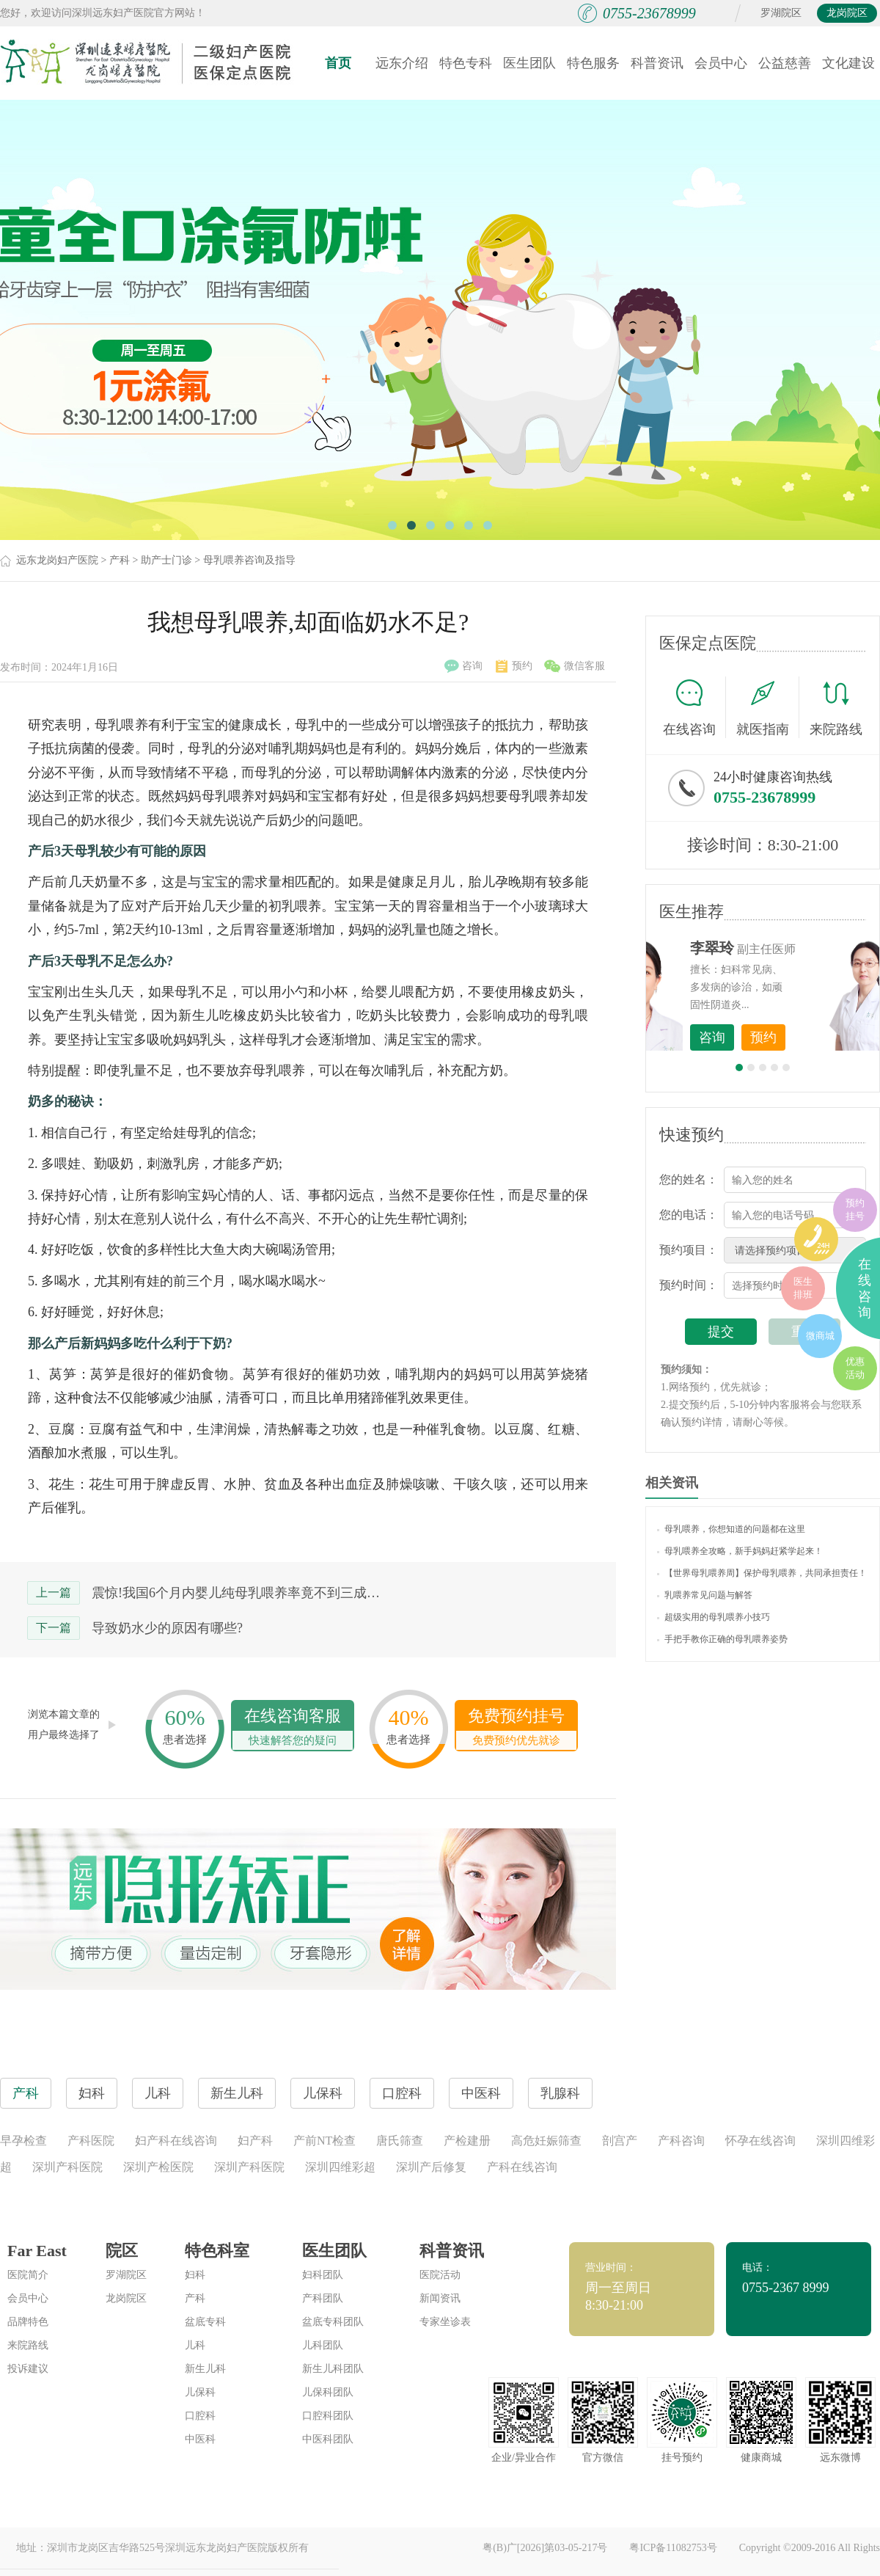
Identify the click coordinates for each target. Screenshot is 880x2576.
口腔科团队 (327, 2415)
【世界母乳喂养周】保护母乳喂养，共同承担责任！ (762, 1573)
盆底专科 (205, 2321)
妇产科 (255, 2140)
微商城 (820, 1335)
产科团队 (322, 2298)
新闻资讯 (440, 2298)
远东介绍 (401, 63)
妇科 (195, 2274)
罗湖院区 (781, 12)
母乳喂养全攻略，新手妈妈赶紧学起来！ (740, 1551)
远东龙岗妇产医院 (57, 560)
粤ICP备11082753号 (672, 2547)
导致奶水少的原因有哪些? (167, 1628)
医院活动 (440, 2274)
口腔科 (200, 2415)
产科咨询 (681, 2140)
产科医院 (90, 2140)
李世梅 (785, 948)
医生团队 (529, 63)
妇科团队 (322, 2274)
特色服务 (593, 63)
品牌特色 (27, 2321)
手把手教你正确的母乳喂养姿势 (722, 1639)
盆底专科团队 (333, 2321)
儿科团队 (322, 2345)
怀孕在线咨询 (760, 2140)
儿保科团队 (327, 2392)
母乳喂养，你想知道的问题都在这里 (731, 1529)
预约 (514, 666)
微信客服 (574, 666)
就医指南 (767, 707)
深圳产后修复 (431, 2167)
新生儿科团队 (333, 2368)
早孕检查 (23, 2140)
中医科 (200, 2439)
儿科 (195, 2345)
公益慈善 (784, 63)
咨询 (463, 666)
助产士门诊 (166, 560)
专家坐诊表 (445, 2321)
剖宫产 (619, 2140)
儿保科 (200, 2392)
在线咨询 (694, 707)
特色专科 (465, 63)
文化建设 (848, 63)
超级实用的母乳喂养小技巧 (713, 1617)
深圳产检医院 (158, 2167)
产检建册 (467, 2140)
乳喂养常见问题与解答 (704, 1595)
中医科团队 (327, 2439)
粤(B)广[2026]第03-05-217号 (545, 2547)
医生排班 (803, 1288)
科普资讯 (657, 63)
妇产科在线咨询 (176, 2140)
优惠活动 (855, 1368)
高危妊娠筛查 (546, 2140)
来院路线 (836, 709)
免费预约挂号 (516, 1728)
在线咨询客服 (292, 1728)
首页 (338, 63)
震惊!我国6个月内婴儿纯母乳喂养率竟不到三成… (236, 1593)
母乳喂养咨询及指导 (249, 560)
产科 (119, 560)
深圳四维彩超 (340, 2167)
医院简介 (27, 2274)
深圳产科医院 (67, 2167)
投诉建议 (27, 2368)
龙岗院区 (847, 12)
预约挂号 (855, 1209)
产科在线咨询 (522, 2167)
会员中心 (720, 63)
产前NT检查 (324, 2140)
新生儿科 (205, 2368)
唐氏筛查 (399, 2140)
